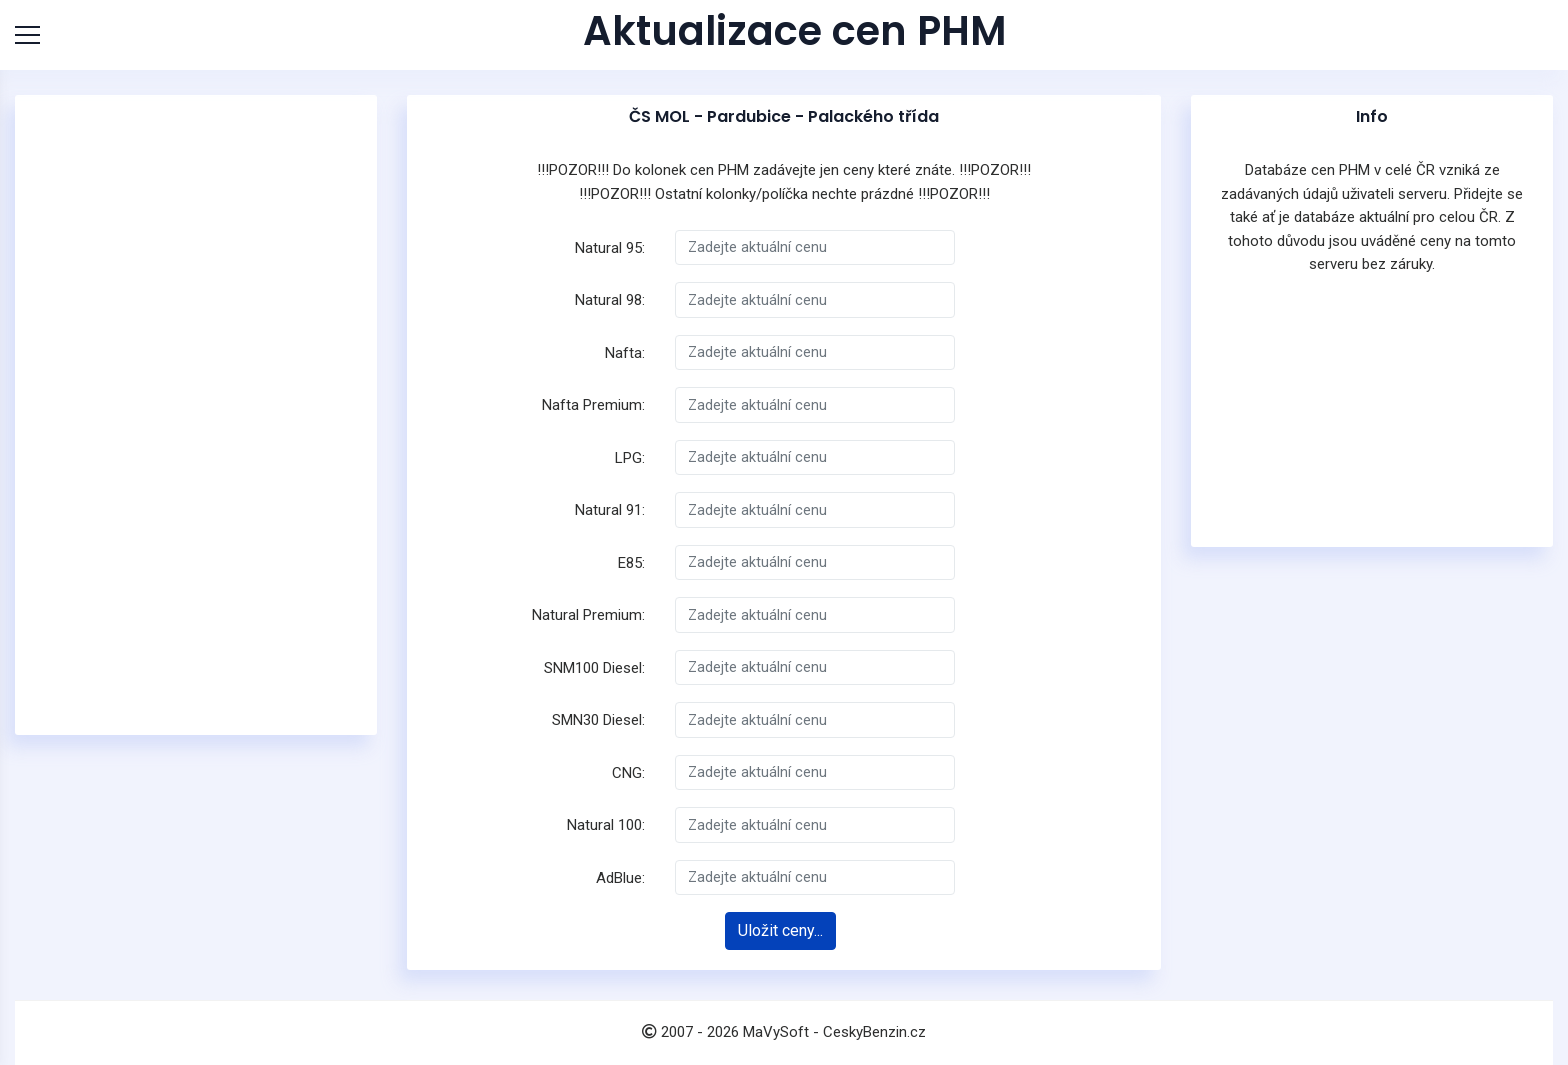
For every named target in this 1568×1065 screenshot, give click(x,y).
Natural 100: (606, 825)
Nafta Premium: (593, 405)
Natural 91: (610, 510)
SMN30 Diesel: (598, 720)
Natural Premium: (588, 615)
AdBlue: (620, 878)
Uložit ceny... (780, 930)
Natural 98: (610, 300)
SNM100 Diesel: (594, 668)
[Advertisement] (196, 415)
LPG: (630, 458)
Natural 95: (610, 248)
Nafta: (625, 353)
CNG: (628, 773)
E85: (631, 563)
